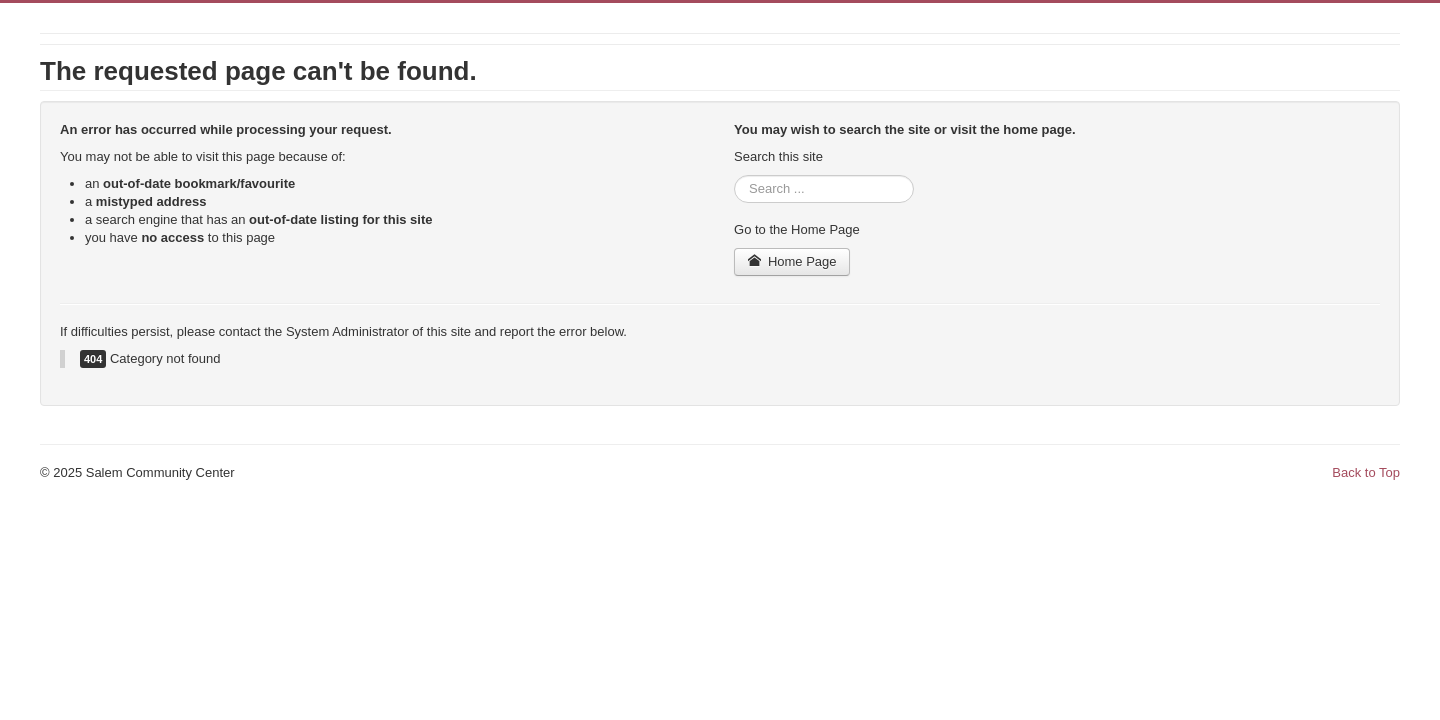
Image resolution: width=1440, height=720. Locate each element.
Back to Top (1366, 472)
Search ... (734, 175)
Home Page (792, 261)
